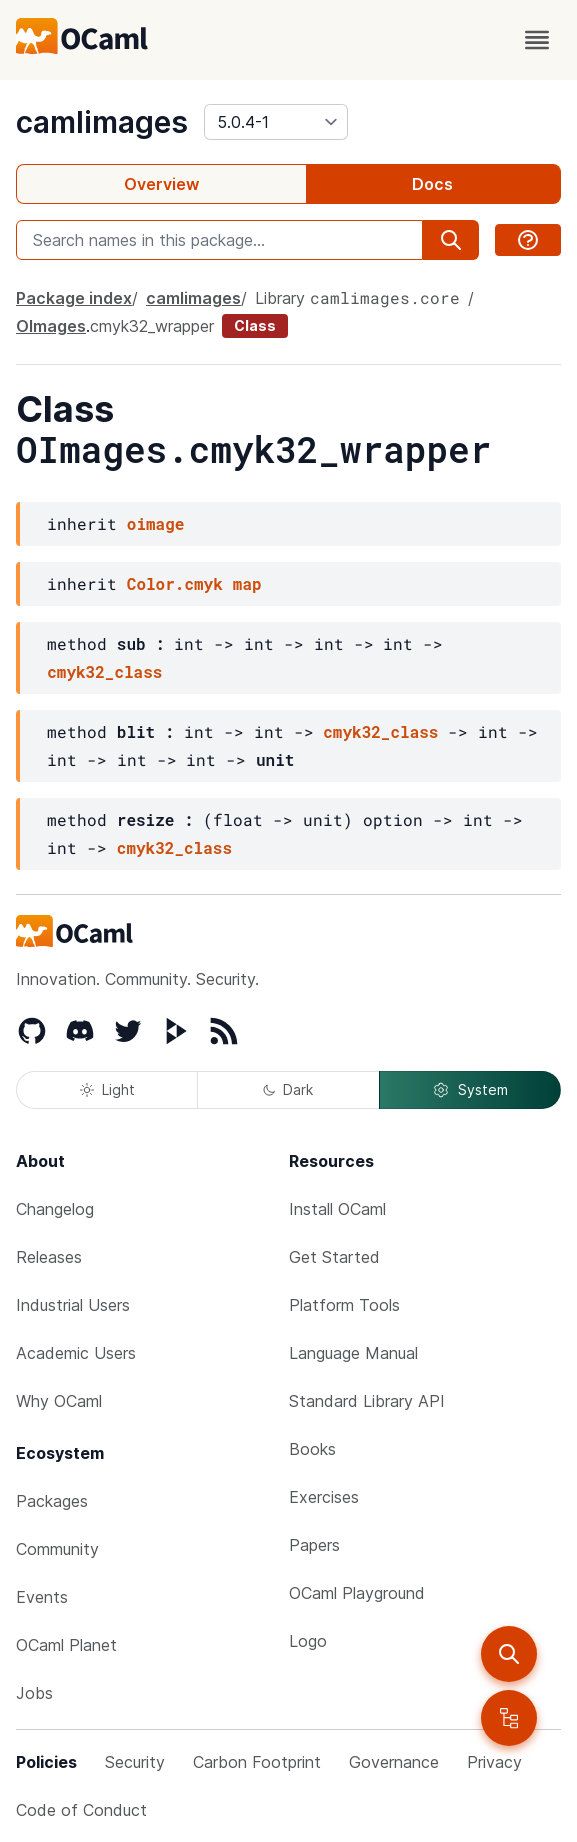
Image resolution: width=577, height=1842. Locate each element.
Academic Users (76, 1353)
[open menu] (537, 40)
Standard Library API (367, 1401)
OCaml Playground (357, 1593)
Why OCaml (59, 1401)
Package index (74, 298)
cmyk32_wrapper (152, 326)
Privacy (494, 1762)
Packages (52, 1501)
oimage (156, 523)
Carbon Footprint (257, 1762)
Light (107, 1089)
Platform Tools (344, 1305)
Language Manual (353, 1353)
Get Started (334, 1257)
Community (57, 1549)
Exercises (324, 1497)
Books (312, 1449)
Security (135, 1762)
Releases (49, 1257)
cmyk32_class (104, 671)
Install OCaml (337, 1209)
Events (42, 1597)
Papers (314, 1545)
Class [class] (255, 325)
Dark (288, 1089)
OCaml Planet (66, 1645)
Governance (394, 1762)
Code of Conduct (81, 1810)
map (247, 583)
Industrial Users (73, 1305)
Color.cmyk (175, 583)
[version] (276, 122)
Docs (432, 184)
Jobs (34, 1693)
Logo (308, 1641)
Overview (161, 184)
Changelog (55, 1209)
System (470, 1090)
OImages (51, 326)
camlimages (102, 122)
